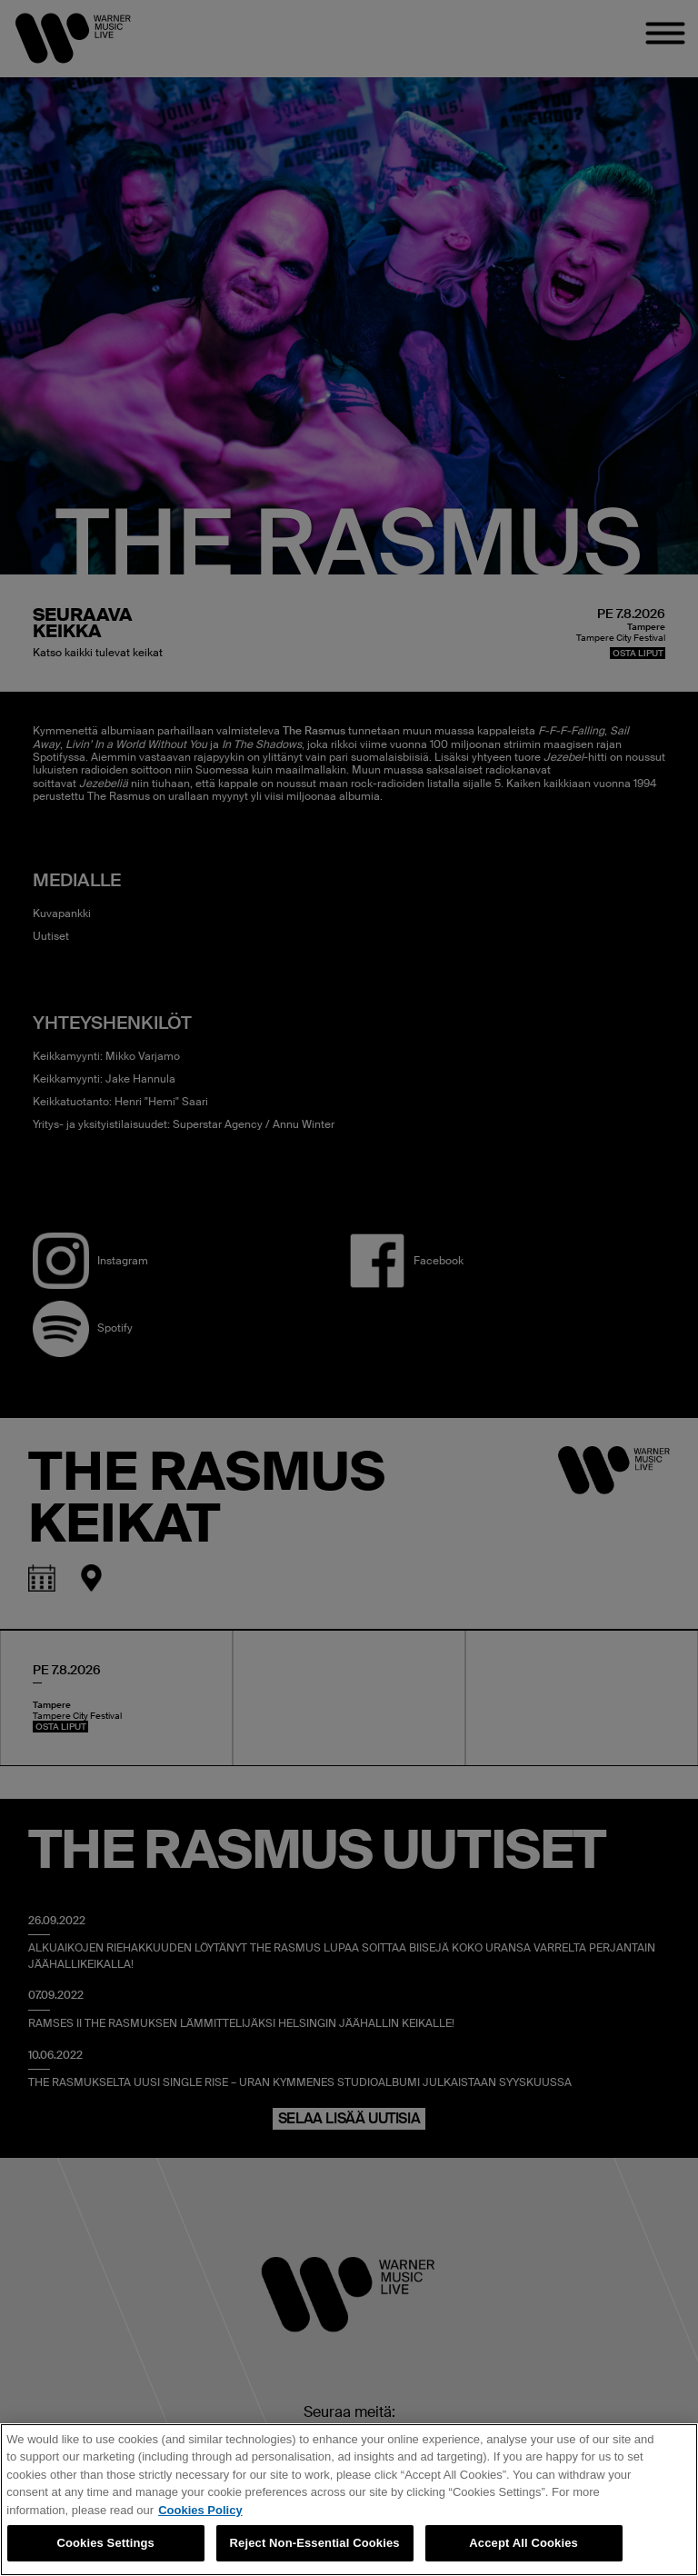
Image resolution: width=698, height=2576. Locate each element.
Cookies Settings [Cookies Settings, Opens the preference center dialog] (105, 2543)
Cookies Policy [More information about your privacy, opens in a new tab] (200, 2510)
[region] (349, 2499)
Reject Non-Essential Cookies (315, 2543)
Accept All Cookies (523, 2543)
